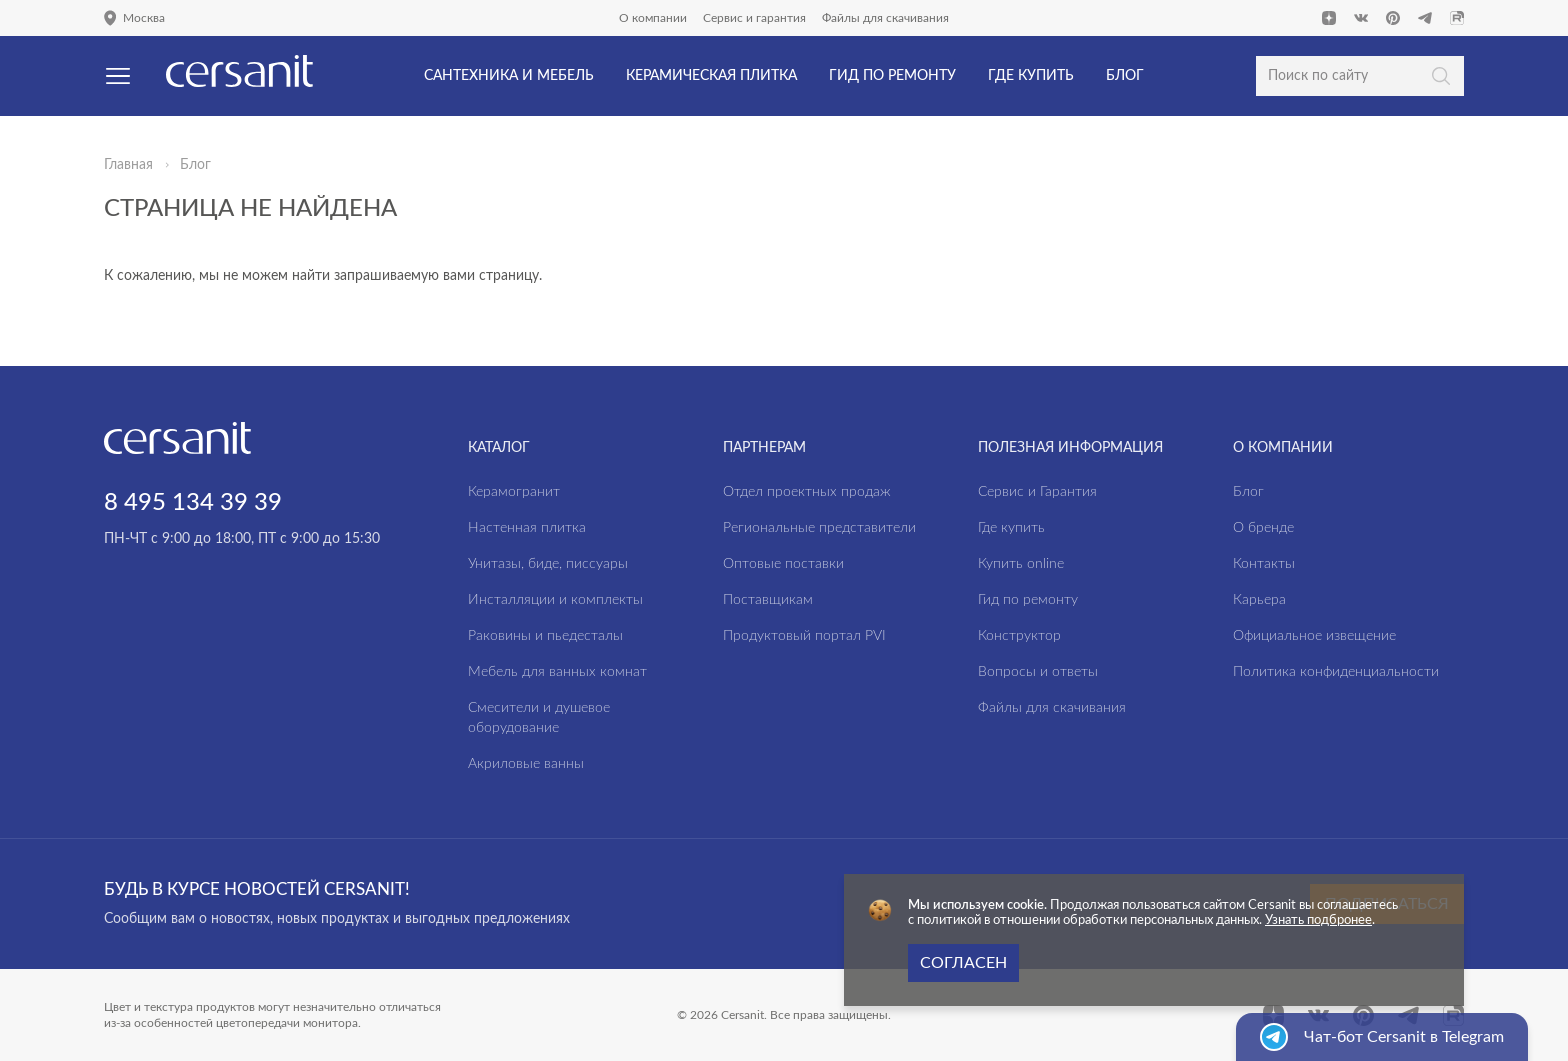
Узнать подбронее (1318, 920)
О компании (653, 18)
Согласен (963, 963)
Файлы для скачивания (885, 18)
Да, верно (98, 124)
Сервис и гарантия (754, 18)
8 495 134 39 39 (193, 503)
